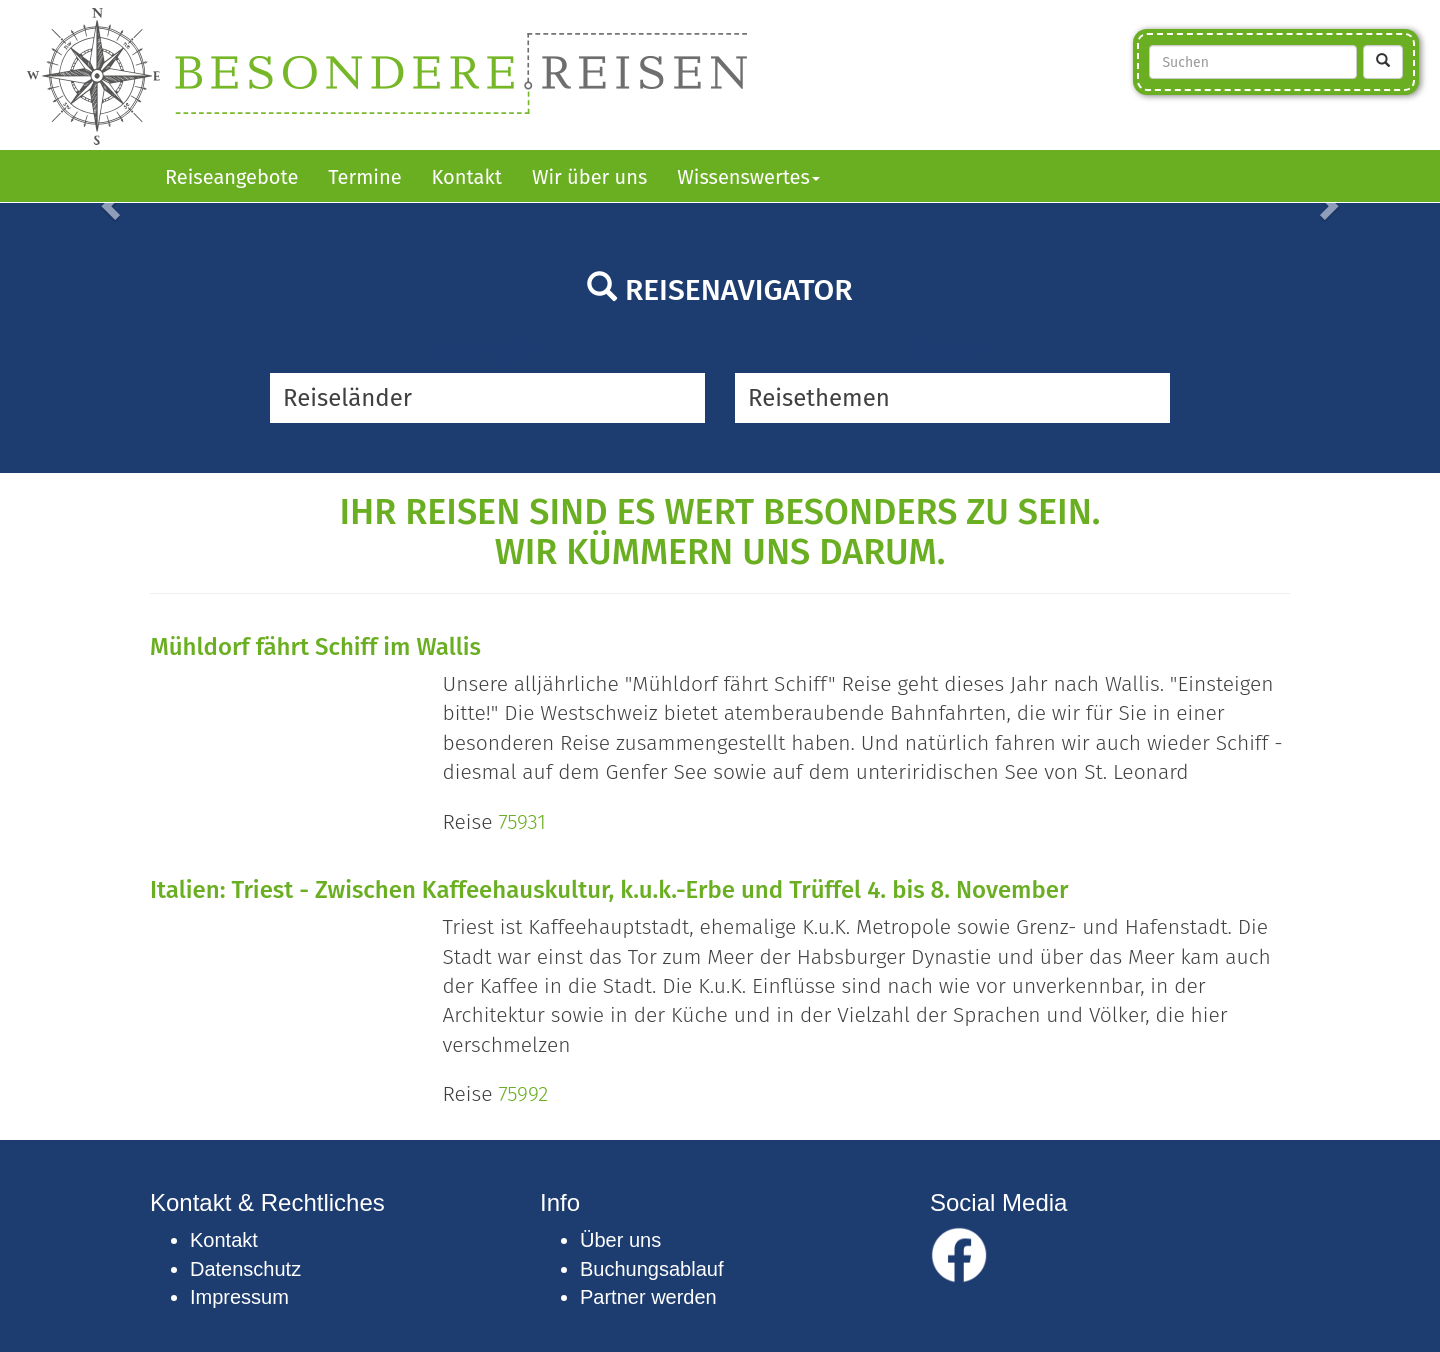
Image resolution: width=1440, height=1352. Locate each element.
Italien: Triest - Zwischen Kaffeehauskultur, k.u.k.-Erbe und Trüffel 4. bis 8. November (609, 890)
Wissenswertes (748, 177)
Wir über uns (589, 177)
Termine (364, 177)
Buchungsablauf (651, 1269)
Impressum (239, 1297)
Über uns (620, 1240)
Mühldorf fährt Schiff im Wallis (315, 647)
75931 (521, 822)
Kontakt (467, 177)
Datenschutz (245, 1269)
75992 (523, 1094)
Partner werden (648, 1297)
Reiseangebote (231, 177)
